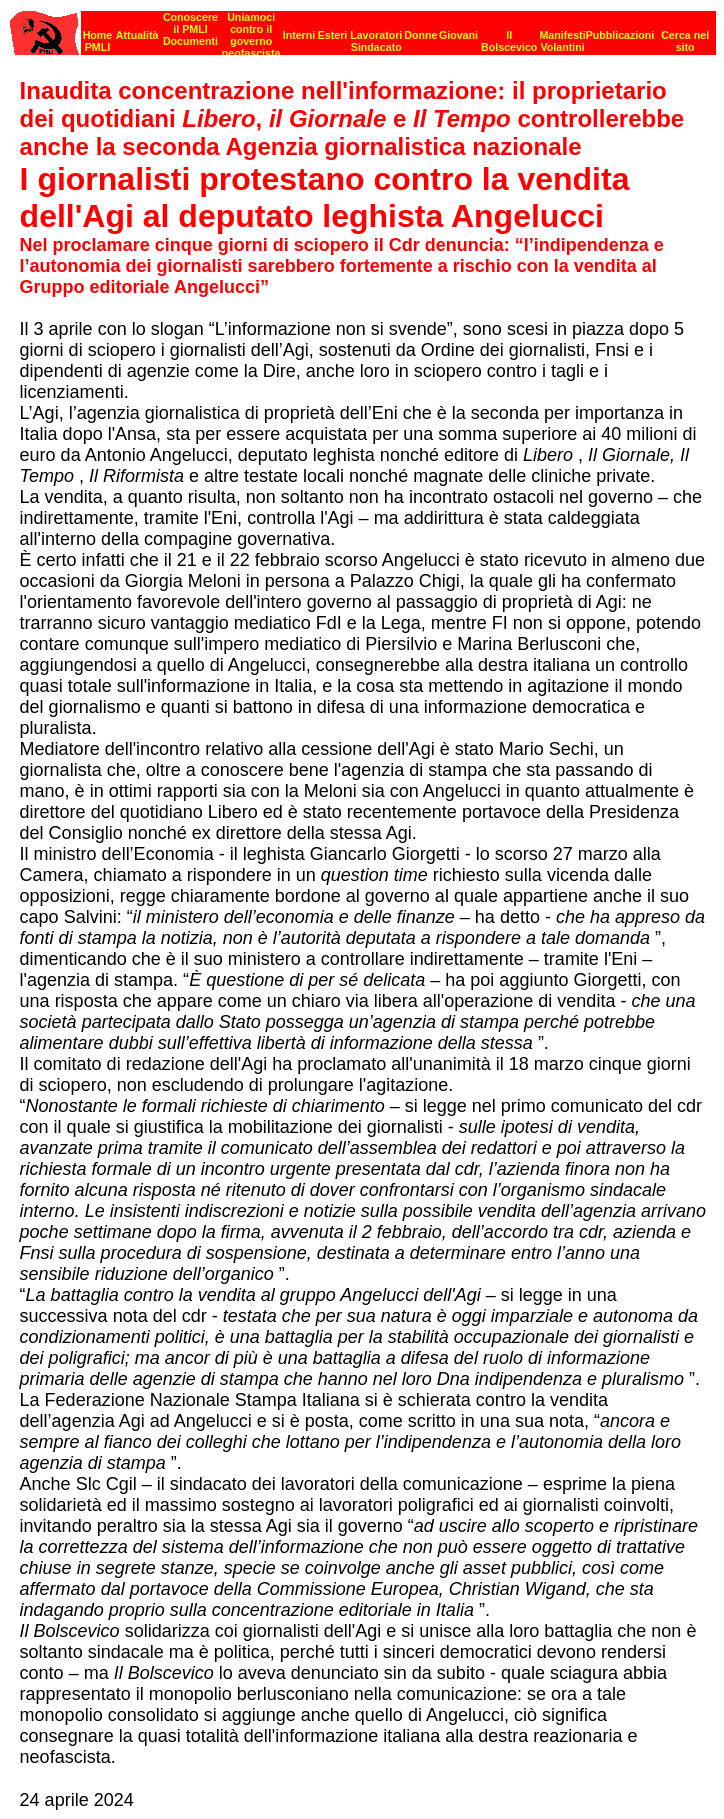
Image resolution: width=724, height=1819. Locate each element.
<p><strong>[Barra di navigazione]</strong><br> (363, 27)
